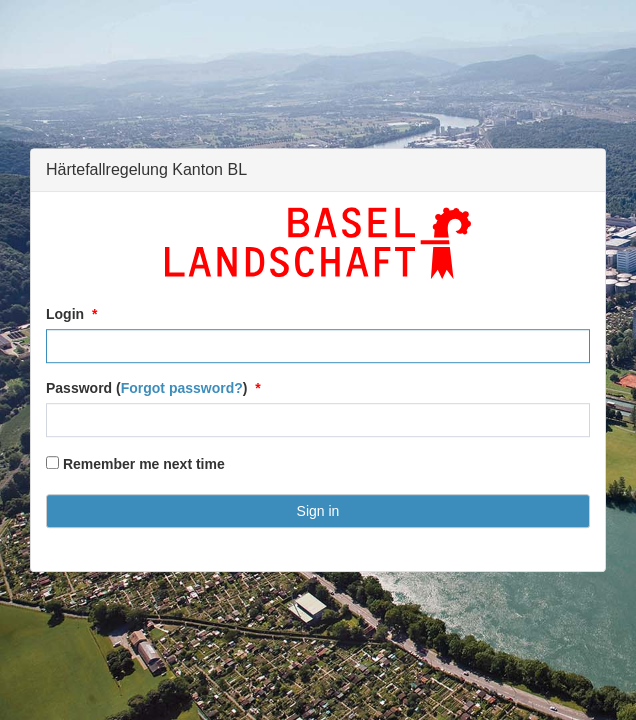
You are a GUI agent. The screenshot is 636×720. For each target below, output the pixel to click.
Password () (147, 388)
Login (65, 314)
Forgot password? (182, 388)
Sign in (318, 511)
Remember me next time (135, 464)
